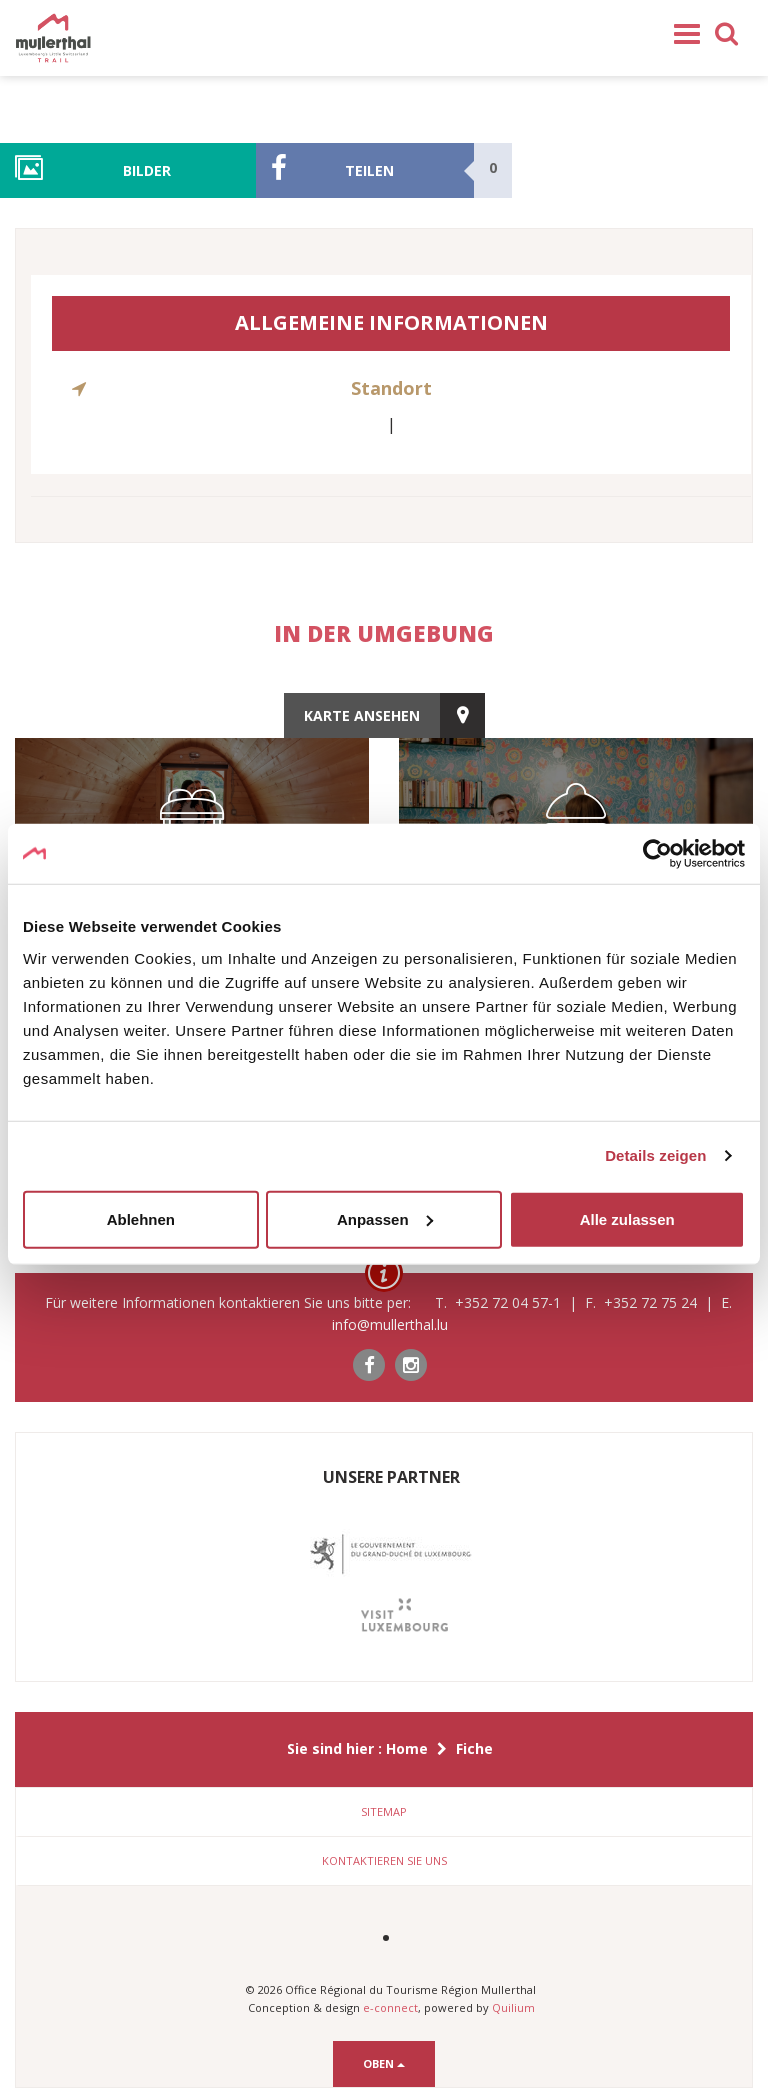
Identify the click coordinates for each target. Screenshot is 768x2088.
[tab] (384, 1812)
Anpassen (385, 1218)
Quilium (513, 2007)
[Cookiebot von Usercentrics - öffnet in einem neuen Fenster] (657, 854)
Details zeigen (655, 1155)
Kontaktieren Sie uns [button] (384, 1860)
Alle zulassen (627, 1218)
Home (407, 1748)
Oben (384, 2063)
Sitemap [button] (384, 1811)
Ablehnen (141, 1218)
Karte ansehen (362, 715)
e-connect (390, 2007)
